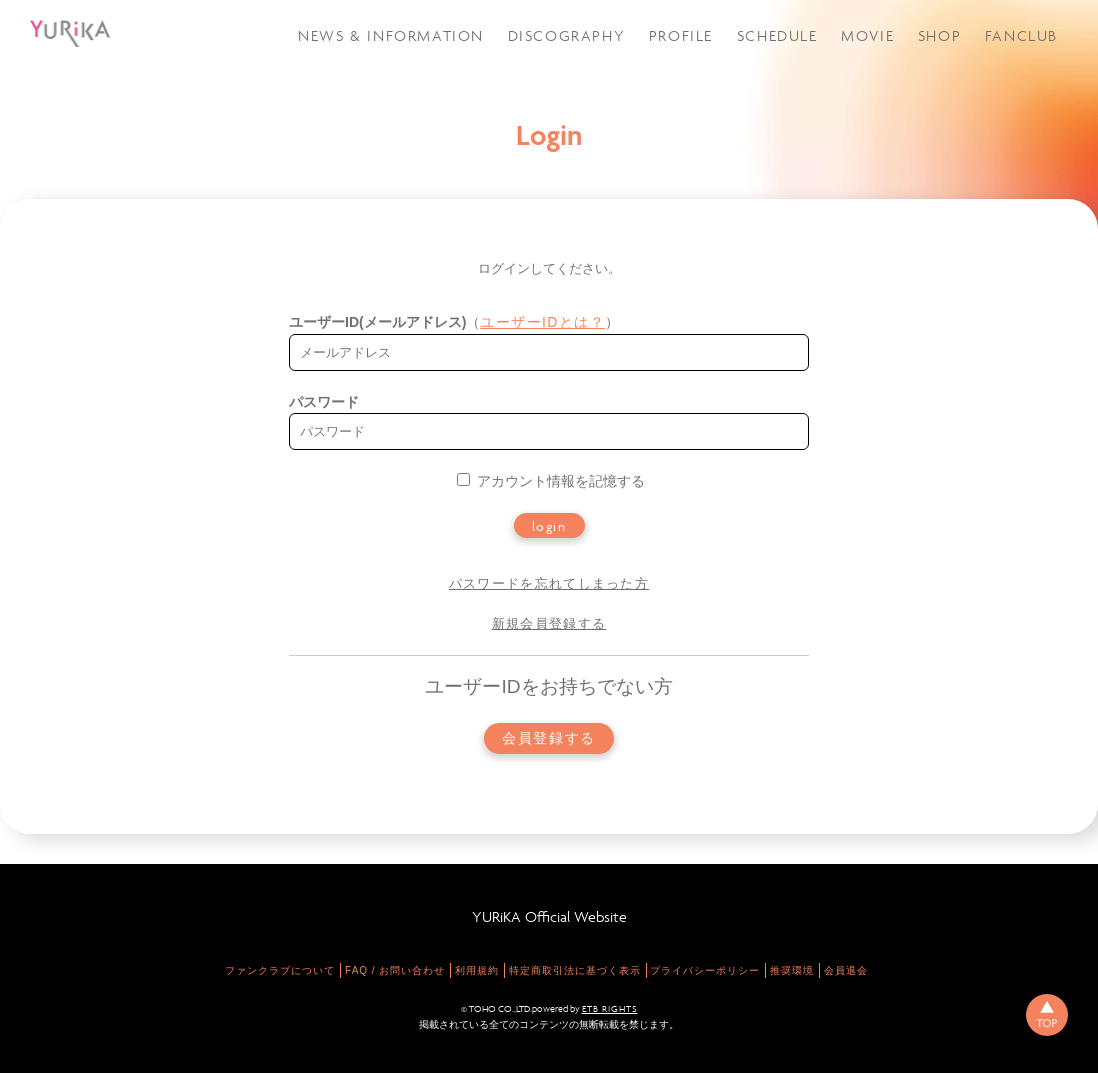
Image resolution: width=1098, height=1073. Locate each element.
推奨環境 (792, 970)
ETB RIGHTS (610, 1009)
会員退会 (846, 970)
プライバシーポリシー (705, 970)
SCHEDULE (777, 35)
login (549, 526)
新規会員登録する (549, 623)
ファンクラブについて (280, 970)
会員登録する (549, 738)
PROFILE (681, 35)
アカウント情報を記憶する (551, 481)
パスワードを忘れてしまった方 (549, 583)
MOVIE (867, 35)
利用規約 (477, 970)
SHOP (939, 35)
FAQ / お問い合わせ (395, 970)
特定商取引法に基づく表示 (575, 970)
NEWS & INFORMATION (391, 35)
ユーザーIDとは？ (542, 322)
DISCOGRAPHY (567, 35)
